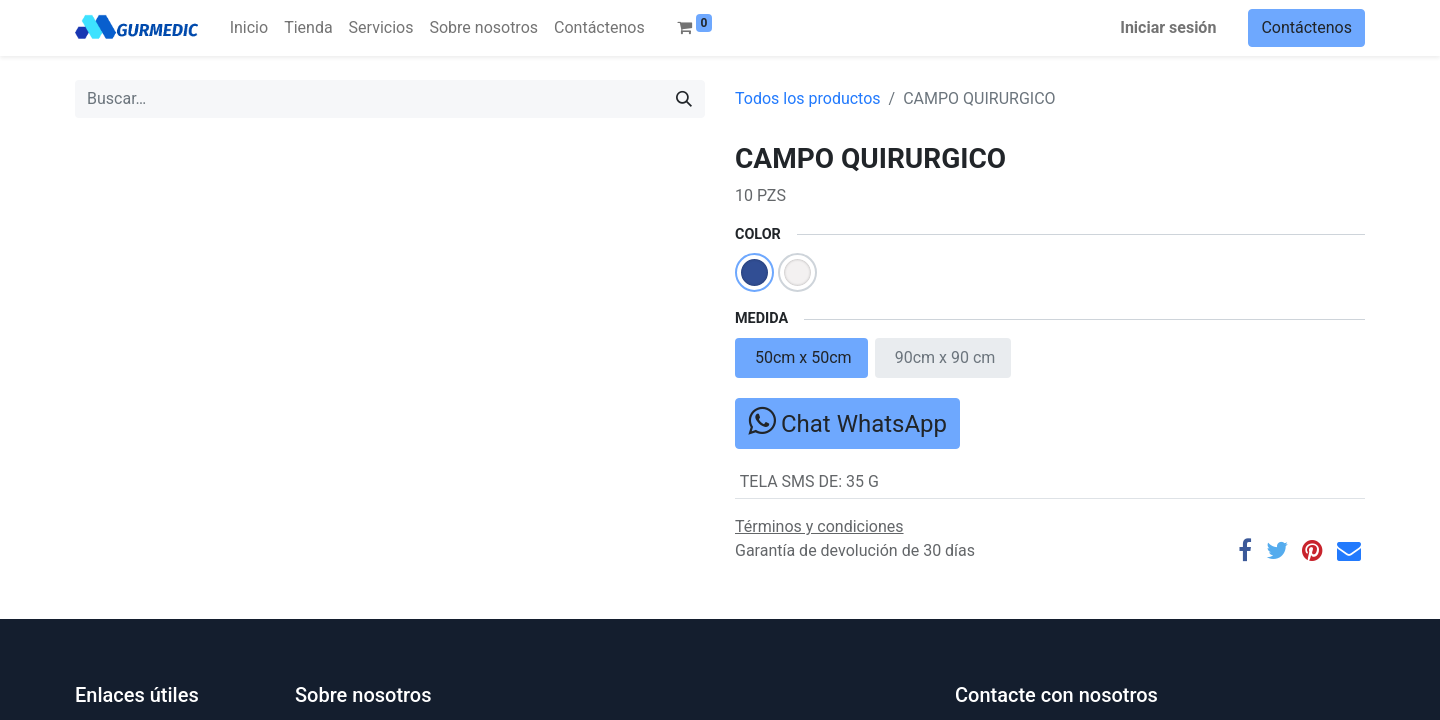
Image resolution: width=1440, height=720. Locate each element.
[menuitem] (249, 28)
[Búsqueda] (684, 99)
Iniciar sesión (1168, 27)
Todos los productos (808, 98)
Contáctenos (1306, 27)
